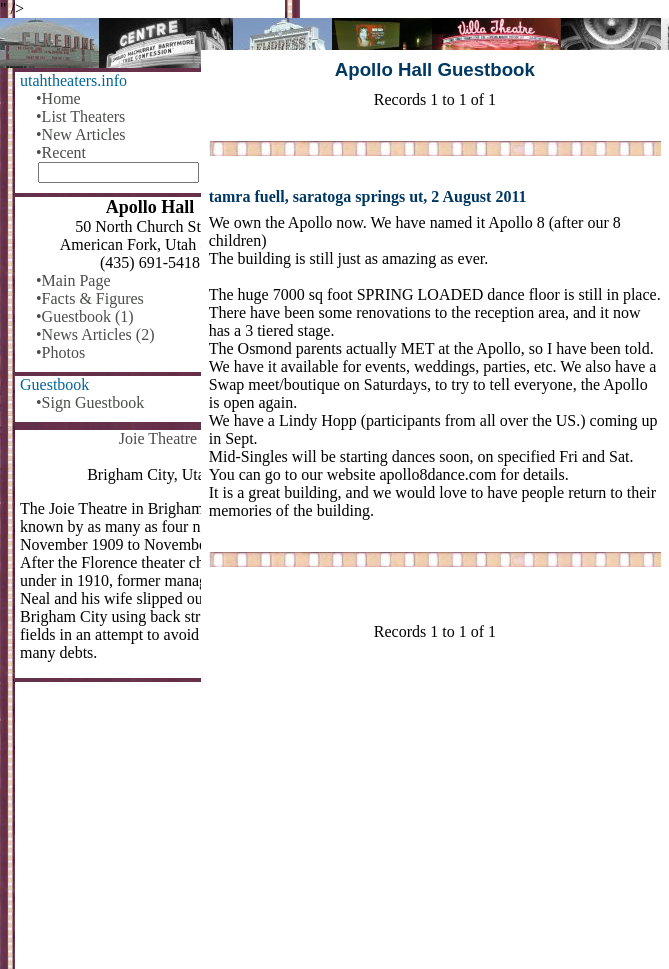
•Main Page (73, 280)
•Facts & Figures (90, 298)
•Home (58, 98)
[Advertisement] (435, 813)
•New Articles (81, 134)
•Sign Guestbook (90, 402)
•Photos (60, 352)
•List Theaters (80, 116)
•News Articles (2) (95, 334)
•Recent (61, 152)
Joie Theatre (158, 438)
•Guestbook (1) (85, 316)
